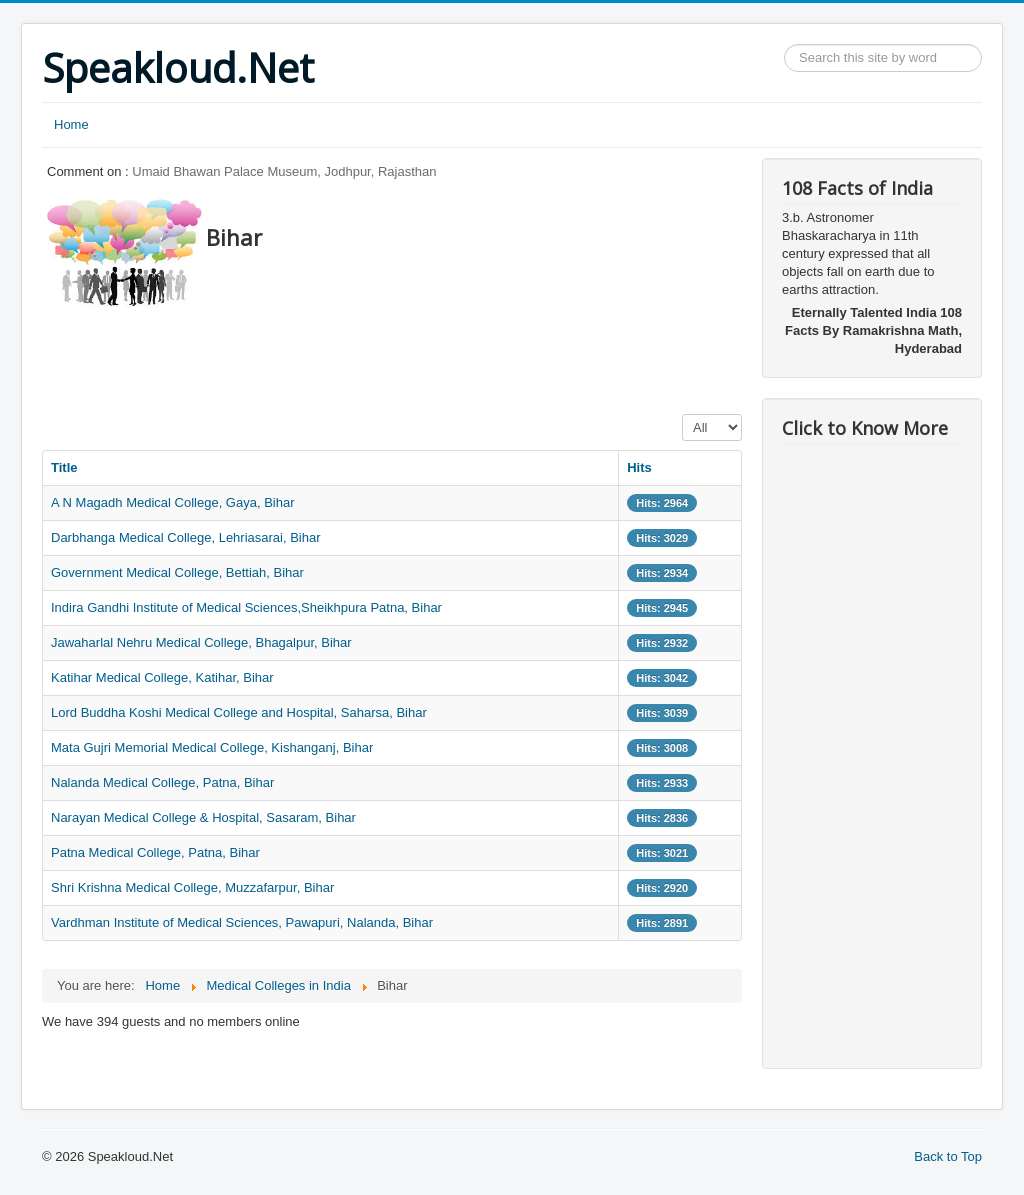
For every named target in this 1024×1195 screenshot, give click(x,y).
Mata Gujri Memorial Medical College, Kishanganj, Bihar (212, 747)
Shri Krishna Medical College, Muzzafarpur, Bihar (192, 887)
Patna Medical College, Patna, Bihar (155, 852)
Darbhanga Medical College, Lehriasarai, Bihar (186, 537)
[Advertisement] (406, 355)
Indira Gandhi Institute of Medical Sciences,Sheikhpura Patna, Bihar (246, 607)
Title (64, 467)
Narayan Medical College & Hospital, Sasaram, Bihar (203, 817)
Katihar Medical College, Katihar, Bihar (162, 677)
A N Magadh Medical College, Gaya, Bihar (173, 502)
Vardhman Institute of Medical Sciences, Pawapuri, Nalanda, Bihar (242, 922)
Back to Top (948, 1156)
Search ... (784, 44)
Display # (682, 414)
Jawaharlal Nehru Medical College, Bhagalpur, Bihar (201, 642)
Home (71, 124)
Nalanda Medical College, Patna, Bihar (162, 782)
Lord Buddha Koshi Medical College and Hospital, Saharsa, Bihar (239, 712)
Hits (639, 467)
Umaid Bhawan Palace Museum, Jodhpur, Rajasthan (284, 171)
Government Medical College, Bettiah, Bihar (177, 572)
